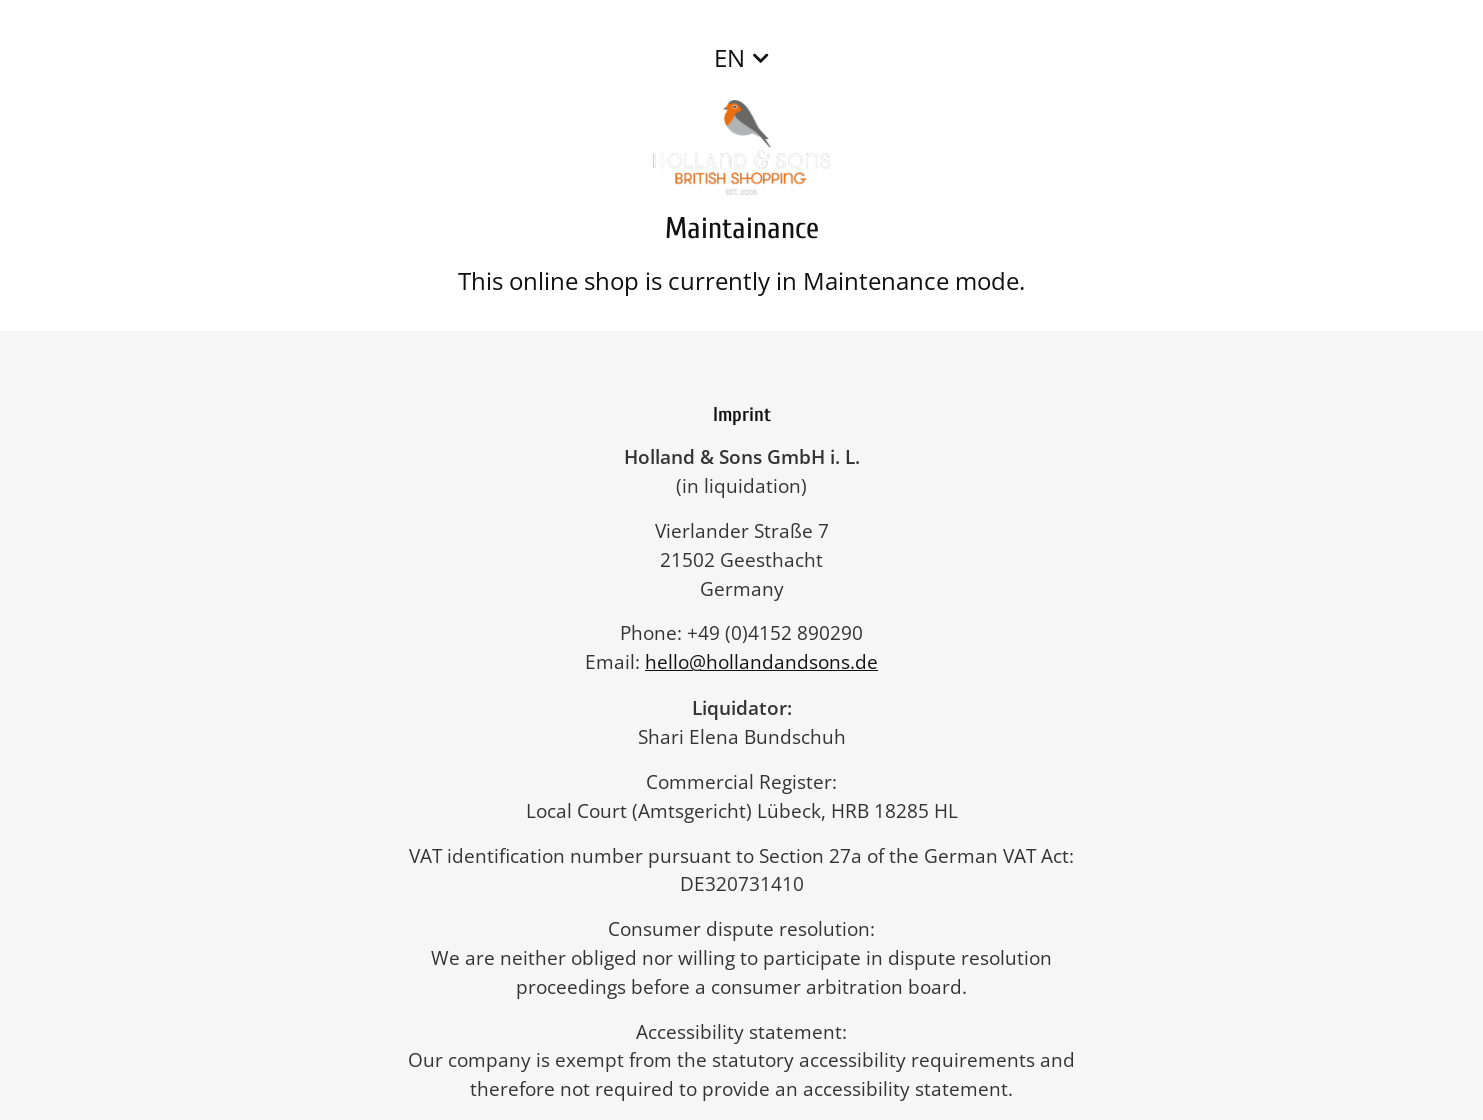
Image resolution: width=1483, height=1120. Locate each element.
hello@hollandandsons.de (771, 661)
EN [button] (729, 57)
